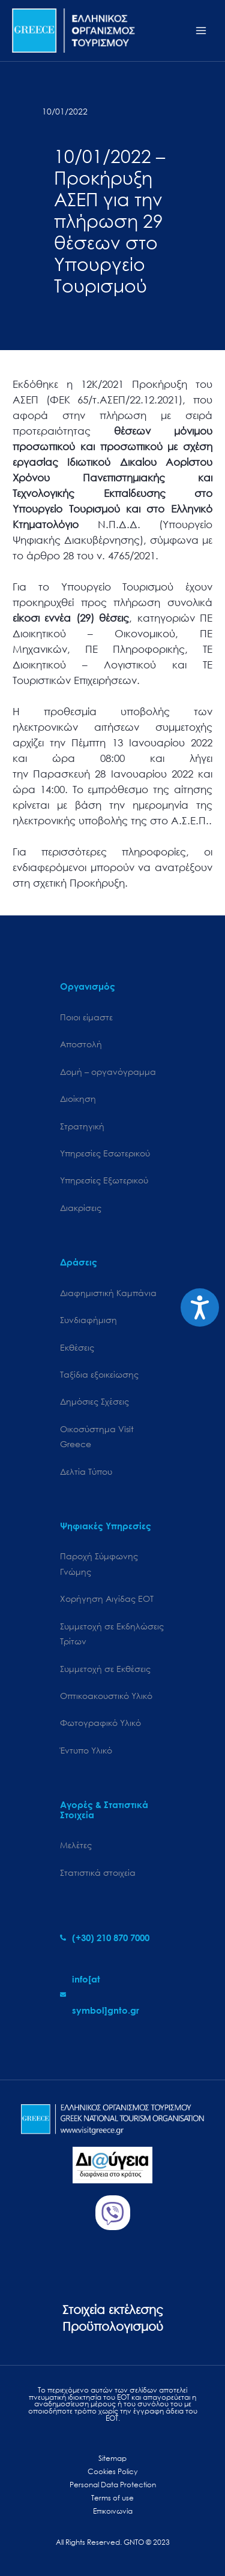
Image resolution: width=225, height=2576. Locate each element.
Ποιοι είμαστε (86, 1017)
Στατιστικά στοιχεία (98, 1872)
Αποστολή (81, 1044)
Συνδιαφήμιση (88, 1319)
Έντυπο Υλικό (86, 1750)
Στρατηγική (82, 1126)
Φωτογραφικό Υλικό (100, 1722)
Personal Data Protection (113, 2484)
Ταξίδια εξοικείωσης (99, 1374)
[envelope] (112, 1994)
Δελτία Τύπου (86, 1471)
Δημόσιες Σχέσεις (94, 1401)
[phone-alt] (104, 1937)
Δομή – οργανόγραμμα (108, 1071)
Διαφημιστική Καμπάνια (108, 1292)
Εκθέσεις (77, 1347)
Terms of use (112, 2498)
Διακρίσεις (80, 1207)
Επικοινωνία (113, 2511)
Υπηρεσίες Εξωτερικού (104, 1180)
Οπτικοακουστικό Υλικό (106, 1695)
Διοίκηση (78, 1098)
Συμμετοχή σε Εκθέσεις (105, 1668)
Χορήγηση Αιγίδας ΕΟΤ (107, 1598)
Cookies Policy (112, 2471)
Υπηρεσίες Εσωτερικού (105, 1153)
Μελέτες (76, 1845)
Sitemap (112, 2458)
